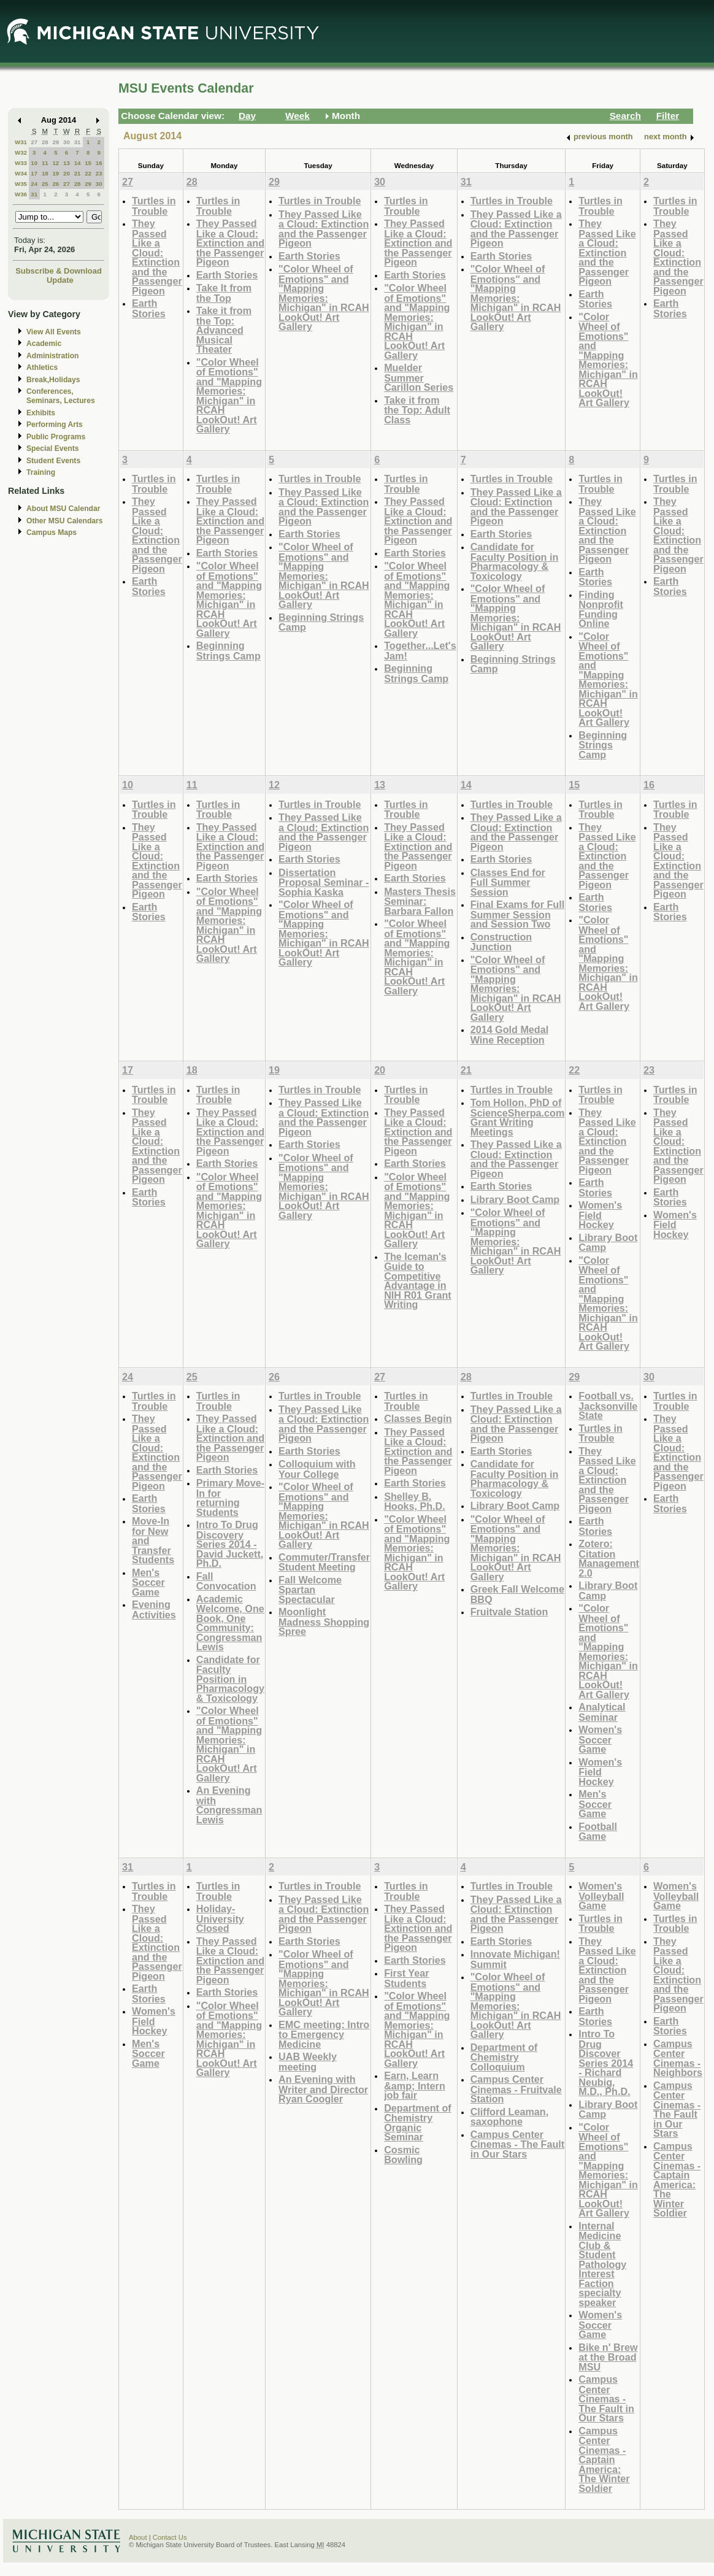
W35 (21, 183)
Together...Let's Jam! (420, 650)
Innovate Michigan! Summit (515, 1959)
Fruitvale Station (509, 1611)
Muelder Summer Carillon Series (418, 377)
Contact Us (170, 2537)
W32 (21, 152)
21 (77, 173)
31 (77, 142)
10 (34, 163)
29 (55, 142)
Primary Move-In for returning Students (230, 1497)
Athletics (42, 367)
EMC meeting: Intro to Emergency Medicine (323, 2034)
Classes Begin (417, 1418)
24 (34, 183)
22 (88, 173)
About (138, 2537)
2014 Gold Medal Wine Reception (509, 1034)
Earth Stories (149, 308)
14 (77, 163)
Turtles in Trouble (154, 206)
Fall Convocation (226, 1581)
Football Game (597, 1831)
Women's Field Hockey (600, 1214)
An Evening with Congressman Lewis (229, 1805)
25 (45, 183)
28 (45, 142)
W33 (21, 163)
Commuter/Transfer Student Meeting (324, 1562)
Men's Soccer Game (148, 1582)
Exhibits (40, 413)
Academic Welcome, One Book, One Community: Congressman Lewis (230, 1623)
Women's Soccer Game (600, 1739)
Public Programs (55, 437)
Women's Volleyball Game (601, 1895)
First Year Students (406, 1978)
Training (40, 472)
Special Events (52, 448)
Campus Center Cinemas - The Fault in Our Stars (517, 2144)
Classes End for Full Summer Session (507, 882)
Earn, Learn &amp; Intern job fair (414, 2085)
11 (45, 163)
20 (66, 173)
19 (55, 173)
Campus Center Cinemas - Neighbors (677, 2058)
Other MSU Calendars (64, 521)
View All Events (53, 332)
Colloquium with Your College (317, 1469)
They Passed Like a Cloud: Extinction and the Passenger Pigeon (157, 257)
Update (60, 280)
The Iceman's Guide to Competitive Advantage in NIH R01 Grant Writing (417, 1280)
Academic (43, 343)
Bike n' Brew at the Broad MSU (607, 2357)
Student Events (53, 460)
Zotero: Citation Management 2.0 (608, 1558)
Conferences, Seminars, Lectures (60, 396)
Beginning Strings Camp (228, 650)
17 (34, 173)
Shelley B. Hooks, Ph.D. (414, 1501)
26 (55, 183)
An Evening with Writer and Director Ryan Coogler (323, 2089)
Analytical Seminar (601, 1712)
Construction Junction (501, 942)
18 (45, 173)
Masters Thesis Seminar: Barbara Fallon (420, 901)
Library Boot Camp (514, 1199)
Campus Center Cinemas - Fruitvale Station (516, 2089)
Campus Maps (51, 532)
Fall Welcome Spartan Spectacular (310, 1589)
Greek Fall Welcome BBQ (517, 1594)
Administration (52, 356)
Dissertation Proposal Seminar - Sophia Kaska (323, 882)
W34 (21, 173)
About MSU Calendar (63, 508)
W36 (21, 194)
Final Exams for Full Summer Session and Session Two (517, 914)
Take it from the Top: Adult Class (417, 409)
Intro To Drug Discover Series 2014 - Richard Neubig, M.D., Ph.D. (605, 2062)
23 (99, 173)
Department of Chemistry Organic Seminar (417, 2122)
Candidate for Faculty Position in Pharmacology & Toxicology (514, 561)
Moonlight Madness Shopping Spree (323, 1621)
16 (99, 163)
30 (66, 142)
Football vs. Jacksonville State (607, 1405)
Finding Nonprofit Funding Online (600, 609)
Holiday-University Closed (220, 1918)
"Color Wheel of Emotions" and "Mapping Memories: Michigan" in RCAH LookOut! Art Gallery (229, 395)
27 (34, 142)
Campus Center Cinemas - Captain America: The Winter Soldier (603, 2459)
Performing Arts (54, 424)
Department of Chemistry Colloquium (504, 2057)
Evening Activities (154, 1609)
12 (55, 163)
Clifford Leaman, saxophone (509, 2117)
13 (66, 163)
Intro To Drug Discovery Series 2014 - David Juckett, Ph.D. (230, 1544)
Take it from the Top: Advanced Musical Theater (223, 330)
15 (88, 163)
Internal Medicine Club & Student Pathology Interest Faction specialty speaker (602, 2264)
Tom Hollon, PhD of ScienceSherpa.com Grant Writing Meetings (517, 1117)
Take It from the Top (223, 293)
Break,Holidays (53, 379)
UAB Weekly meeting (307, 2061)
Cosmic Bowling (403, 2155)
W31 (21, 142)
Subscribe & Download (58, 270)
